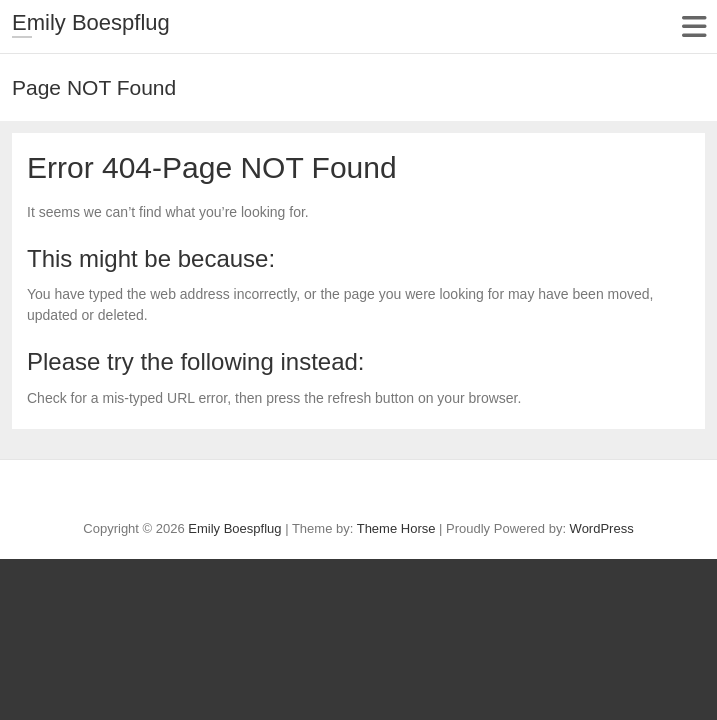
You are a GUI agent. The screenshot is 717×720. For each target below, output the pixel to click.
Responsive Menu (693, 26)
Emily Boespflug (91, 22)
